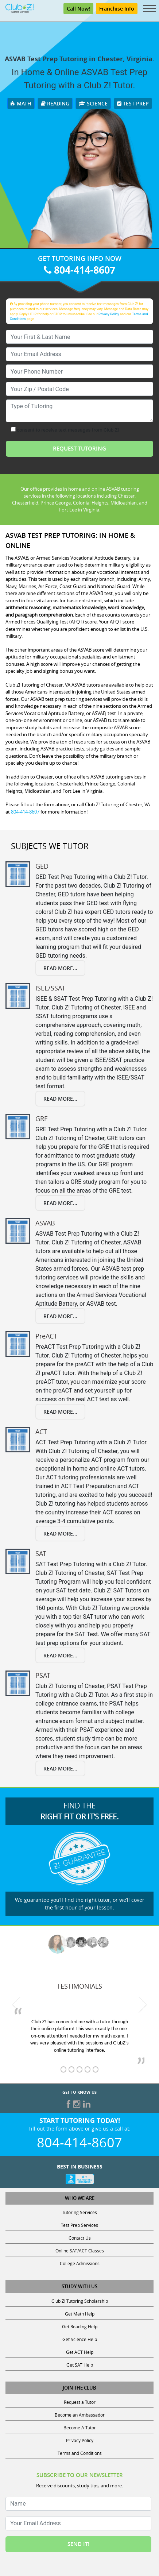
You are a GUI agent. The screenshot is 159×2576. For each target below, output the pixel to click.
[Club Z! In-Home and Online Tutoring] (19, 7)
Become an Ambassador (80, 2415)
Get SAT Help (79, 2365)
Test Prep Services (79, 2225)
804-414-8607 (79, 270)
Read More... (60, 968)
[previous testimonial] (16, 2005)
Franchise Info (116, 8)
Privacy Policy (108, 314)
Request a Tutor (80, 2402)
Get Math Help (79, 2314)
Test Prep (133, 103)
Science (93, 103)
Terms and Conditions (80, 2453)
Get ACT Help (79, 2352)
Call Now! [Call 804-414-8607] (78, 8)
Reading (55, 103)
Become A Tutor (79, 2427)
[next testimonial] (142, 2005)
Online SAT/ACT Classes (79, 2250)
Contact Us (80, 2238)
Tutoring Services (79, 2212)
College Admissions (80, 2263)
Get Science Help (79, 2339)
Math (21, 103)
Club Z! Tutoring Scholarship (79, 2301)
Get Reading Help (79, 2326)
